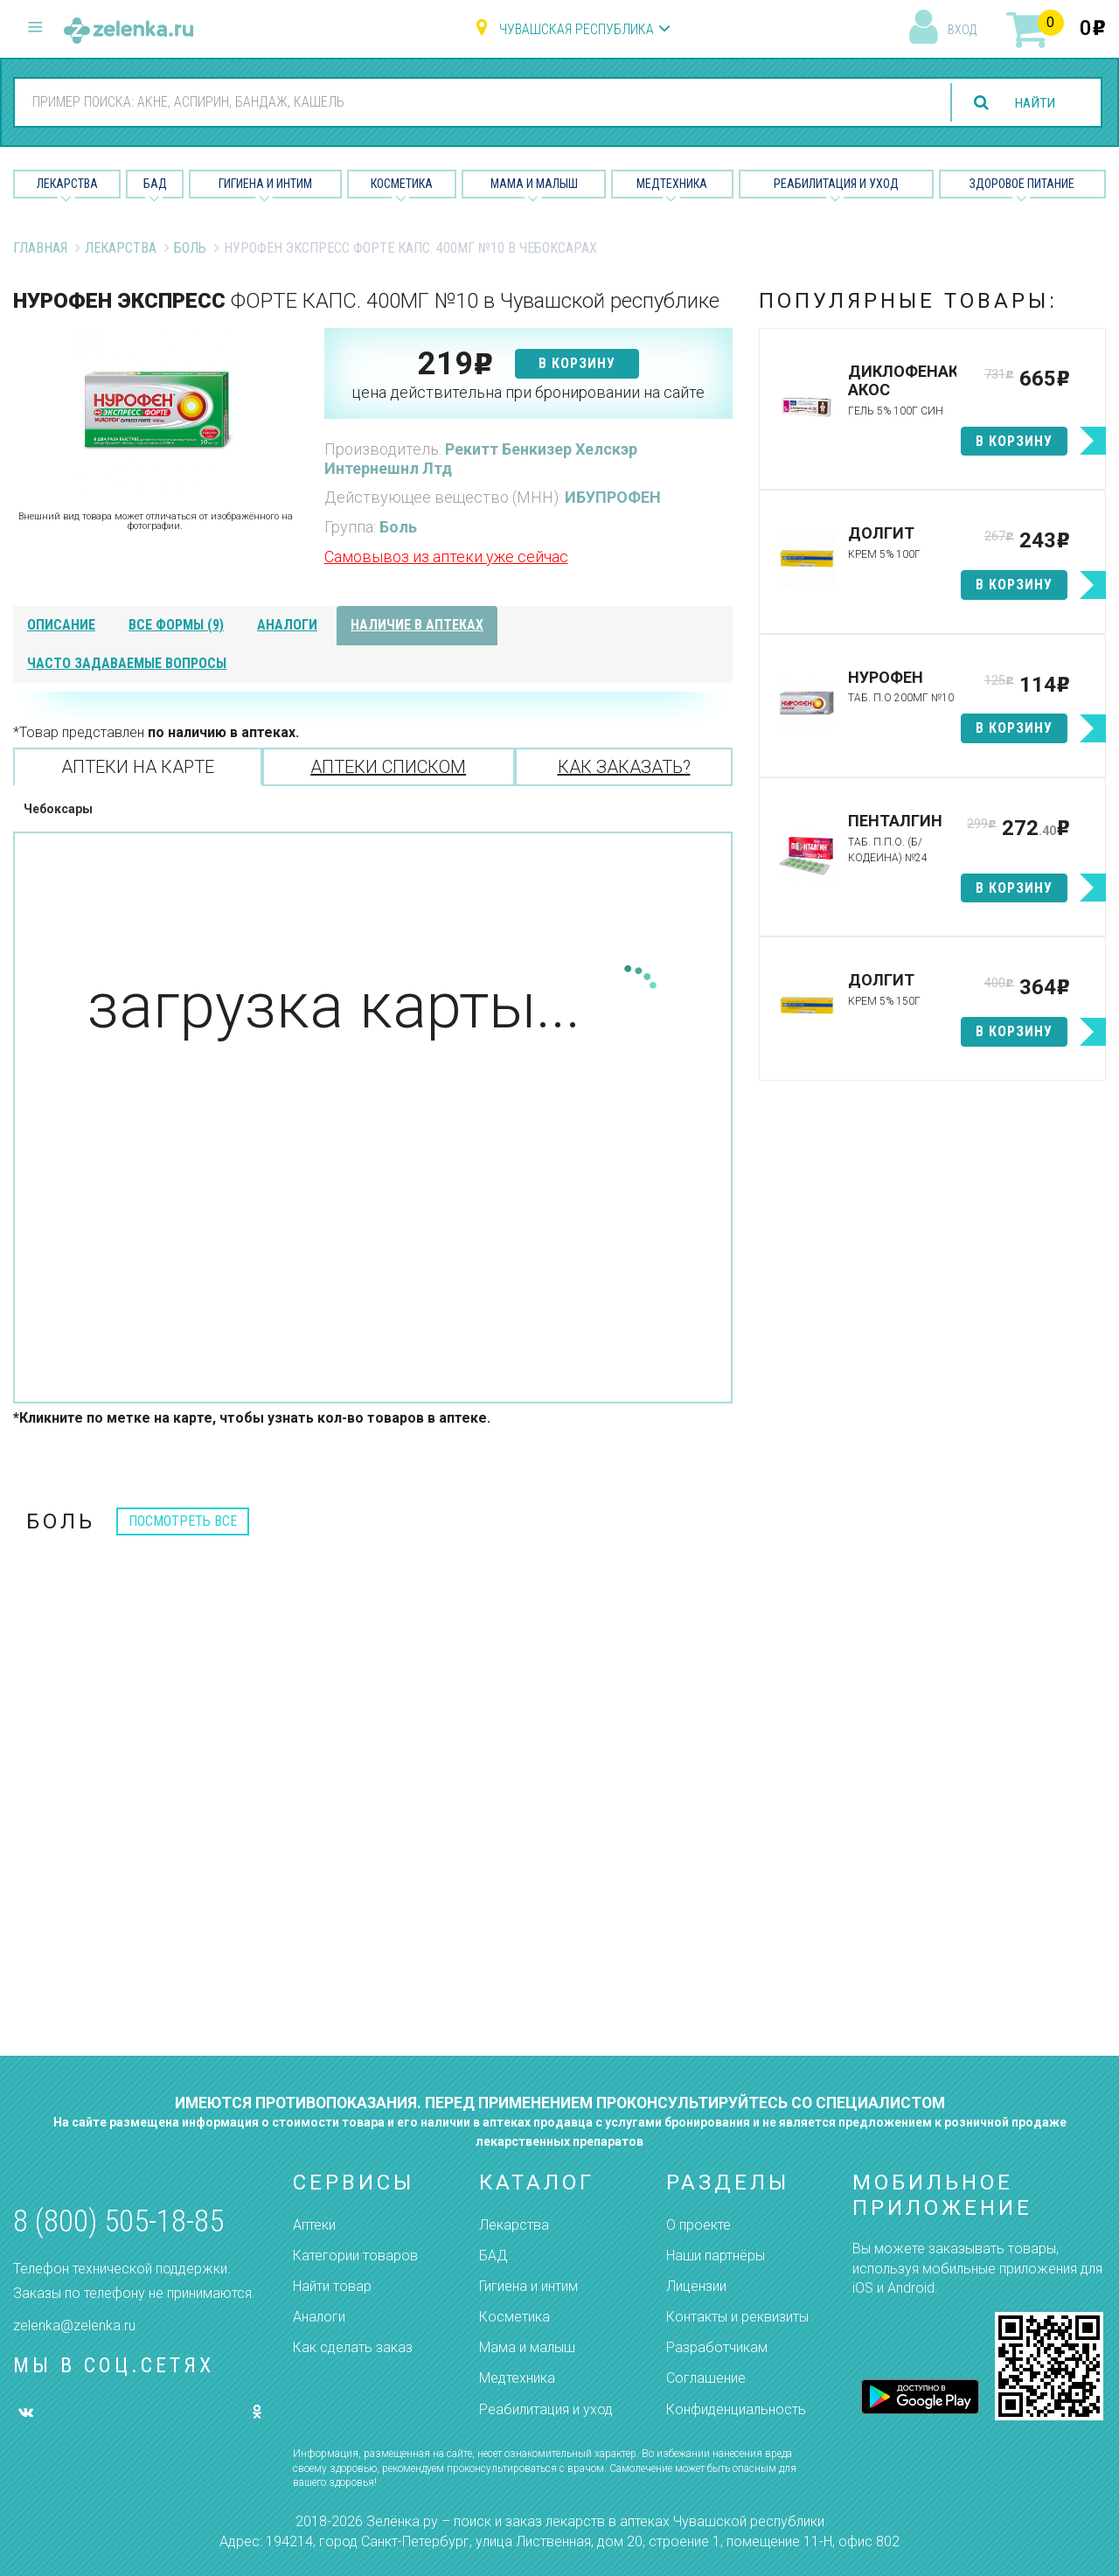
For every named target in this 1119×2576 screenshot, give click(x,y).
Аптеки (314, 2225)
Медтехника (671, 184)
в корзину (577, 363)
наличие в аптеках (417, 624)
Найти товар (332, 2286)
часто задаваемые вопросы (126, 663)
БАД (155, 184)
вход (962, 30)
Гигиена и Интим (265, 184)
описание (61, 624)
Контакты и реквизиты (737, 2316)
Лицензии (696, 2286)
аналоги (287, 624)
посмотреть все (183, 1521)
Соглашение (706, 2378)
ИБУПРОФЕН (613, 497)
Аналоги (319, 2316)
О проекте (698, 2225)
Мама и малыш (534, 184)
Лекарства (67, 184)
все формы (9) (176, 624)
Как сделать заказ (353, 2347)
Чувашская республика (576, 29)
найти (1033, 102)
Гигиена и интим (528, 2286)
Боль (190, 248)
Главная (40, 248)
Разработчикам (717, 2347)
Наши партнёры (715, 2255)
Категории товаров (355, 2255)
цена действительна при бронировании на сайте (528, 392)
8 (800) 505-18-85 (118, 2221)
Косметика (402, 184)
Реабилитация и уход (836, 184)
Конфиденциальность (736, 2409)
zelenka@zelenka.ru (74, 2325)
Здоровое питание (1022, 184)
